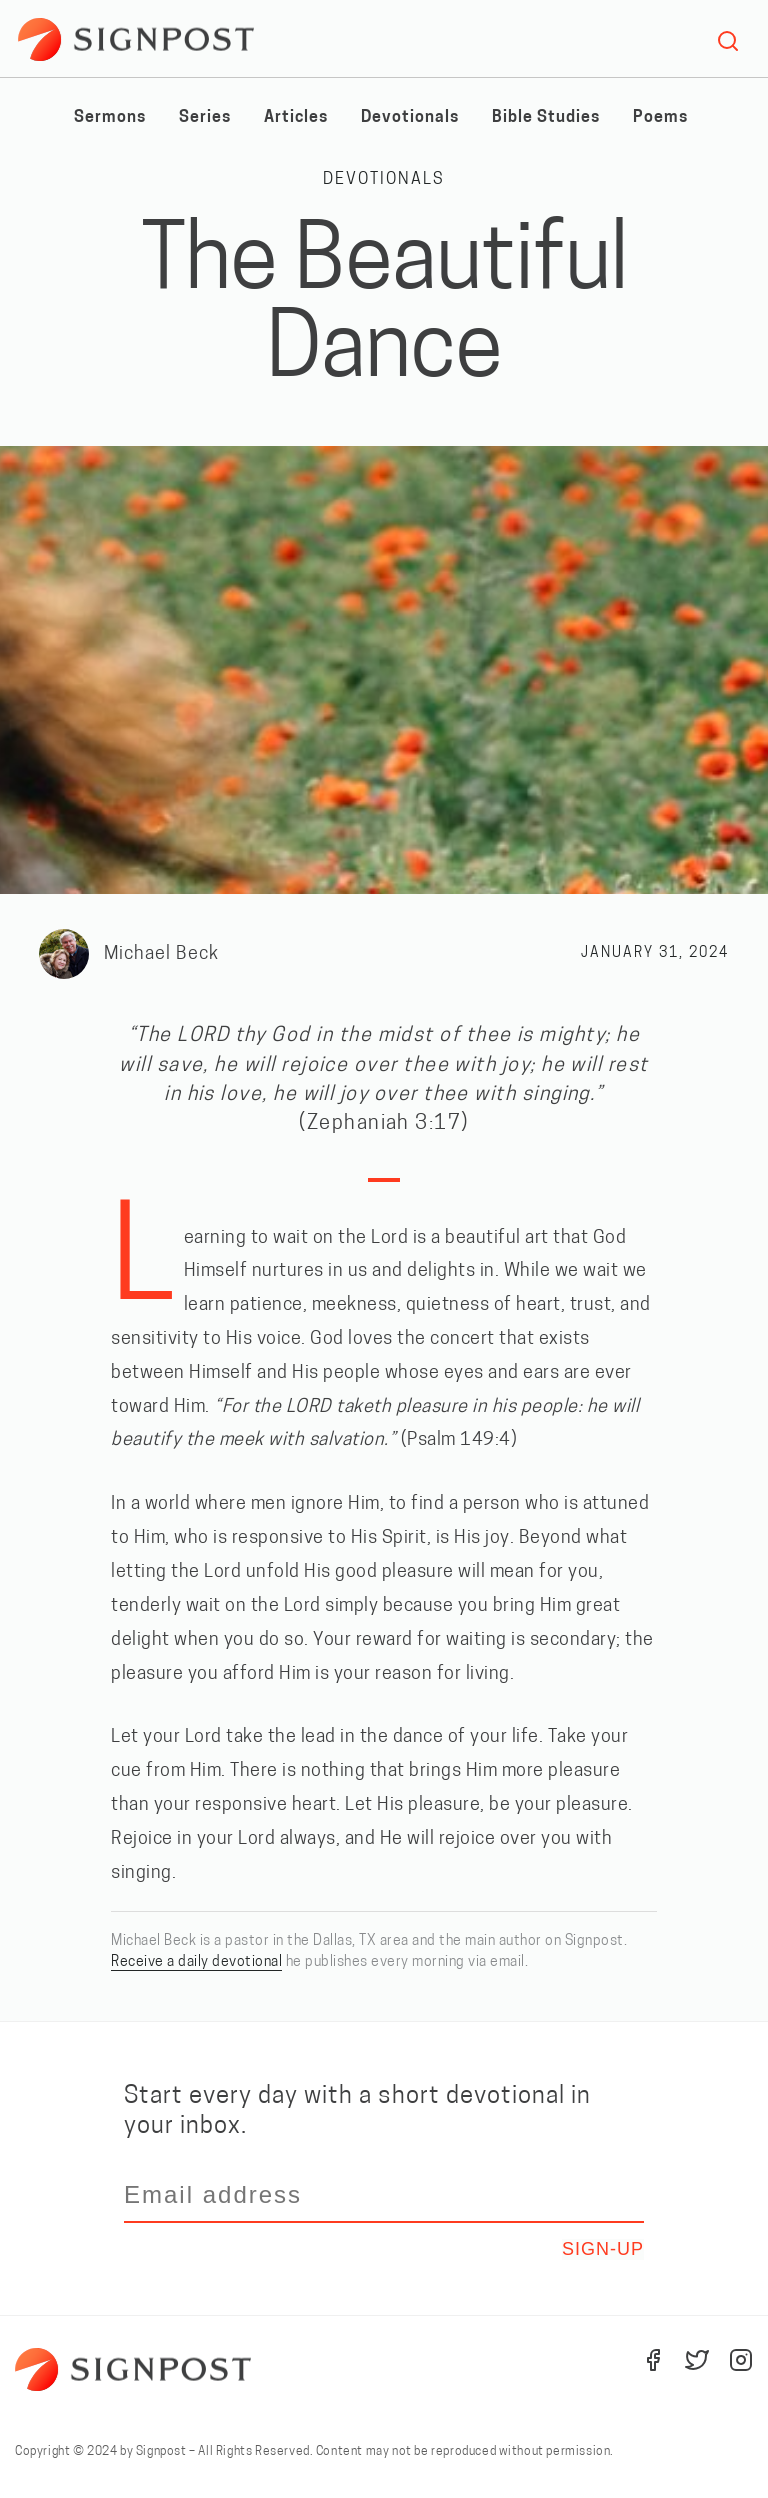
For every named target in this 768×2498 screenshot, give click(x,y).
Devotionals (410, 118)
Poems (660, 118)
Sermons (110, 118)
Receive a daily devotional (196, 1962)
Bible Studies (546, 118)
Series (205, 118)
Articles (296, 118)
